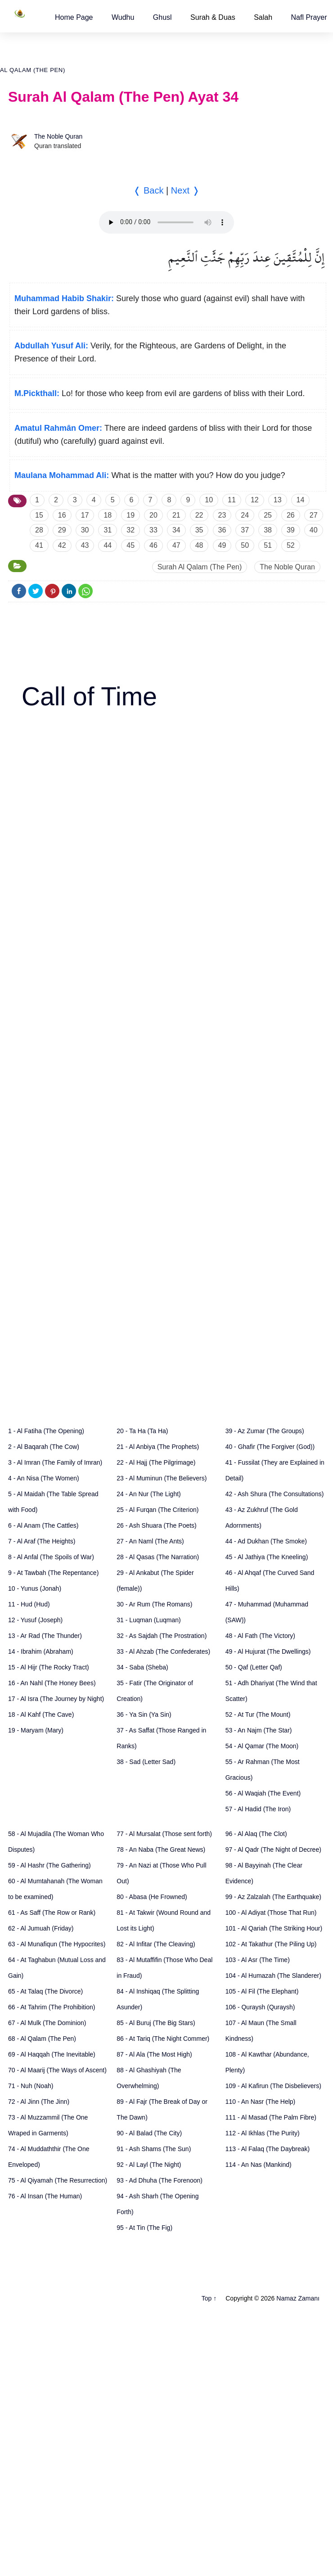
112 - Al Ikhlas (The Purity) (262, 2133)
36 (222, 530)
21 (176, 515)
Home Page (74, 17)
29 (62, 530)
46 (153, 545)
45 (130, 545)
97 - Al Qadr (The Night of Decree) (273, 1849)
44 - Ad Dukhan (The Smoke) (266, 1541)
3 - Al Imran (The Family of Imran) (55, 1462)
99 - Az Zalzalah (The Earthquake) (273, 1896)
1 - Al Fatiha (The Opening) (46, 1431)
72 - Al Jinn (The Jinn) (38, 2101)
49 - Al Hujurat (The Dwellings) (268, 1651)
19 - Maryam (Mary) (35, 1730)
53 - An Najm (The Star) (258, 1730)
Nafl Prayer (309, 17)
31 (108, 530)
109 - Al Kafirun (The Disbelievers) (273, 2085)
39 (291, 530)
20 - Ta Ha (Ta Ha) (142, 1431)
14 (301, 500)
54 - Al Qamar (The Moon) (262, 1746)
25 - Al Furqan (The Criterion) (157, 1509)
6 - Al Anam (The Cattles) (43, 1525)
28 (39, 530)
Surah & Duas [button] (212, 17)
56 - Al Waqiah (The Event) (263, 1793)
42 (62, 545)
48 (199, 545)
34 (176, 530)
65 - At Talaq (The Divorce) (45, 1991)
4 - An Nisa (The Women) (43, 1478)
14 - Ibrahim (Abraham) (40, 1651)
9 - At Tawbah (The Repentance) (53, 1572)
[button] (74, 17)
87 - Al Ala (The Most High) (154, 2054)
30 (85, 530)
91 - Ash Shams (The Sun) (154, 2148)
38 (268, 530)
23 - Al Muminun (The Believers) (162, 1478)
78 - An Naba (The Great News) (161, 1849)
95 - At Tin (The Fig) (144, 2227)
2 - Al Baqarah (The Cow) (43, 1446)
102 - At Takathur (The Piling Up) (271, 1944)
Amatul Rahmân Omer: (58, 428)
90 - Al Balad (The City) (149, 2133)
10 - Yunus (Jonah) (34, 1588)
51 (268, 545)
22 (199, 515)
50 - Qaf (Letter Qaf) (253, 1667)
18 (108, 515)
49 (222, 545)
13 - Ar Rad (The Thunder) (45, 1635)
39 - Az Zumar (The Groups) (264, 1431)
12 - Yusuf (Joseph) (35, 1620)
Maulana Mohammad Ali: (61, 475)
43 (85, 545)
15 (39, 515)
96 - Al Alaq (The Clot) (256, 1833)
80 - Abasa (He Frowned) (152, 1896)
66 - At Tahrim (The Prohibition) (51, 2007)
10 (209, 500)
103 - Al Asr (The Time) (257, 1959)
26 (291, 515)
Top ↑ (209, 2298)
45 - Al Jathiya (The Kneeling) (266, 1557)
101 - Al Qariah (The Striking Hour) (274, 1928)
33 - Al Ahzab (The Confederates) (163, 1651)
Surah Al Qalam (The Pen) (200, 567)
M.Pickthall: (36, 393)
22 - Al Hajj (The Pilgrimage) (156, 1462)
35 (199, 530)
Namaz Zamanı (298, 2298)
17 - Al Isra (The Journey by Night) (56, 1698)
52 (291, 545)
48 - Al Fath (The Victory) (260, 1635)
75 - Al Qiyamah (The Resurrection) (57, 2180)
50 (245, 545)
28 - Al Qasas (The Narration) (158, 1557)
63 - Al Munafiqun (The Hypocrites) (56, 1944)
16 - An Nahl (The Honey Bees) (52, 1683)
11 (232, 500)
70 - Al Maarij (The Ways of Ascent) (57, 2070)
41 (39, 545)
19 (130, 515)
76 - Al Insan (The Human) (45, 2196)
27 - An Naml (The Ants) (150, 1541)
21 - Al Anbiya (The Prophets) (158, 1446)
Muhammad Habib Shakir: (64, 298)
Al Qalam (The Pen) (32, 70)
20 (153, 515)
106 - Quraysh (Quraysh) (260, 2007)
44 (108, 545)
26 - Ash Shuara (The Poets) (156, 1525)
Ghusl (162, 17)
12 (255, 500)
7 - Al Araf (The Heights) (41, 1541)
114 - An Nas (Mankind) (258, 2164)
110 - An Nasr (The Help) (260, 2101)
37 (245, 530)
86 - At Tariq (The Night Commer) (163, 2038)
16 (62, 515)
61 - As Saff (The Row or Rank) (51, 1912)
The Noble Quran (58, 136)
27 (314, 515)
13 (278, 500)
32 (130, 530)
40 (314, 530)
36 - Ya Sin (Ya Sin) (144, 1714)
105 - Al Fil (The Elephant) (262, 1991)
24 (245, 515)
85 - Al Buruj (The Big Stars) (156, 2022)
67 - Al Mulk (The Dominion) (47, 2022)
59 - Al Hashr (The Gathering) (49, 1865)
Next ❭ (185, 190)
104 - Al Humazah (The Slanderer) (273, 1975)
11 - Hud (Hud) (29, 1604)
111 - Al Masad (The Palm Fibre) (270, 2117)
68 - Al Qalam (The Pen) (42, 2038)
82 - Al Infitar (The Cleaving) (156, 1944)
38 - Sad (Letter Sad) (146, 1761)
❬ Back (148, 190)
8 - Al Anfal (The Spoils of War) (51, 1557)
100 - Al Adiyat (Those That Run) (271, 1912)
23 (222, 515)
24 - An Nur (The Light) (148, 1494)
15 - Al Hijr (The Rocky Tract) (48, 1667)
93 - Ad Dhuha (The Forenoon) (159, 2180)
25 (268, 515)
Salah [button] (263, 17)
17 (85, 515)
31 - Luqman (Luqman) (148, 1620)
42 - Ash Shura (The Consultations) (274, 1494)
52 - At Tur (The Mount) (258, 1714)
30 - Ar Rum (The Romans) (154, 1604)
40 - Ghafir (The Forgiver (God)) (270, 1446)
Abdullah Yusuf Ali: (51, 345)
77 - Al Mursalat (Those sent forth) (164, 1833)
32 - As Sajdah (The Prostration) (162, 1635)
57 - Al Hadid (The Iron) (258, 1809)
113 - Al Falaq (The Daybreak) (267, 2148)
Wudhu (123, 17)
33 (153, 530)
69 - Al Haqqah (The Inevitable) (51, 2054)
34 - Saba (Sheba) (142, 1667)
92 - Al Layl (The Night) (149, 2164)
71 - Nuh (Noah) (30, 2085)
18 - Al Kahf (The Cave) (41, 1714)
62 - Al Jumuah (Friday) (41, 1928)
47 (176, 545)
